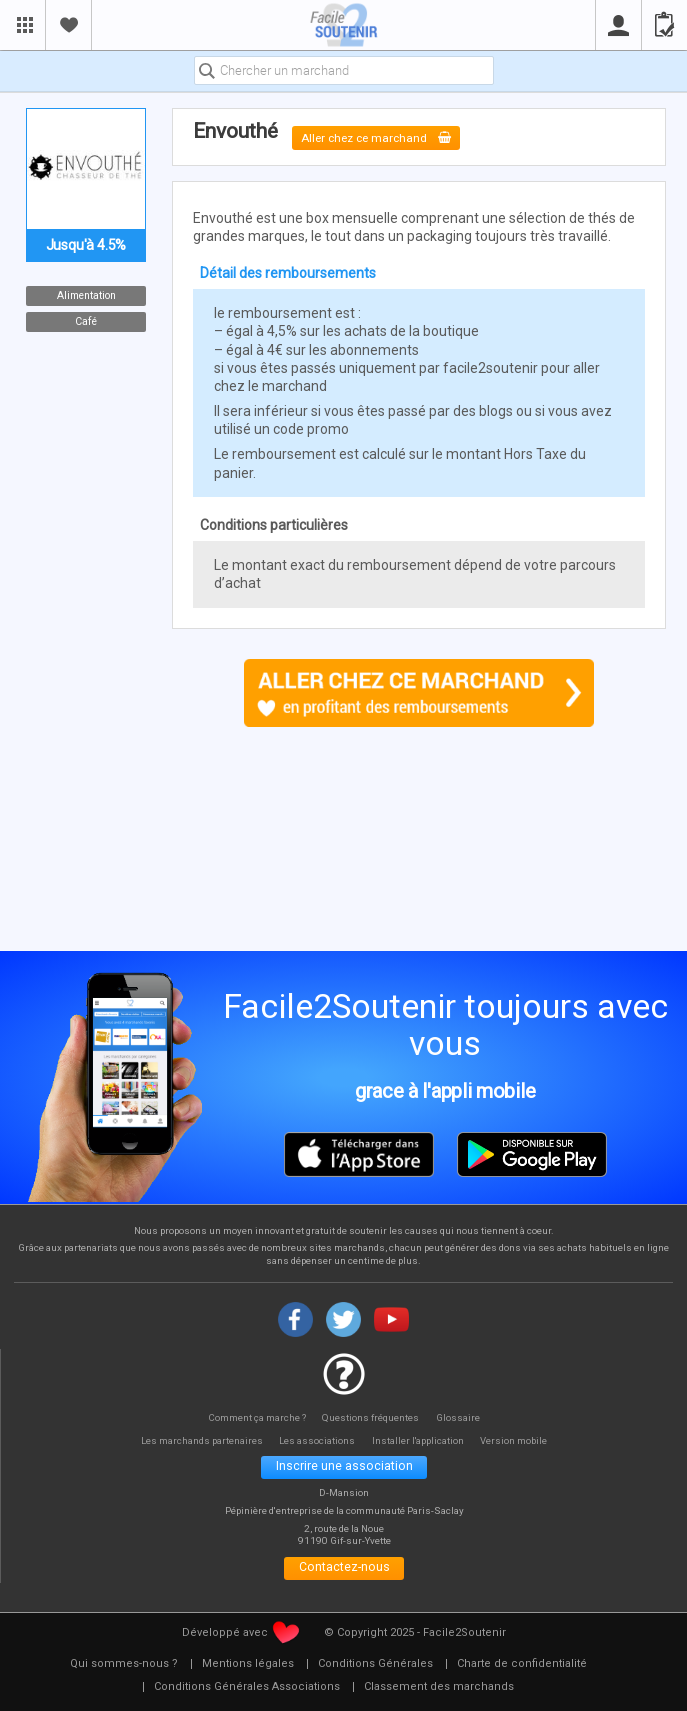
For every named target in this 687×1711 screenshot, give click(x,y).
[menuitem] (124, 1670)
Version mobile (524, 1441)
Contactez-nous (344, 1572)
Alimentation (85, 295)
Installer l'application (423, 1441)
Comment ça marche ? (254, 1417)
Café (86, 321)
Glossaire (462, 1417)
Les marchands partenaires (194, 1441)
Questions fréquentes (372, 1417)
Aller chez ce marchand (382, 137)
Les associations (317, 1441)
